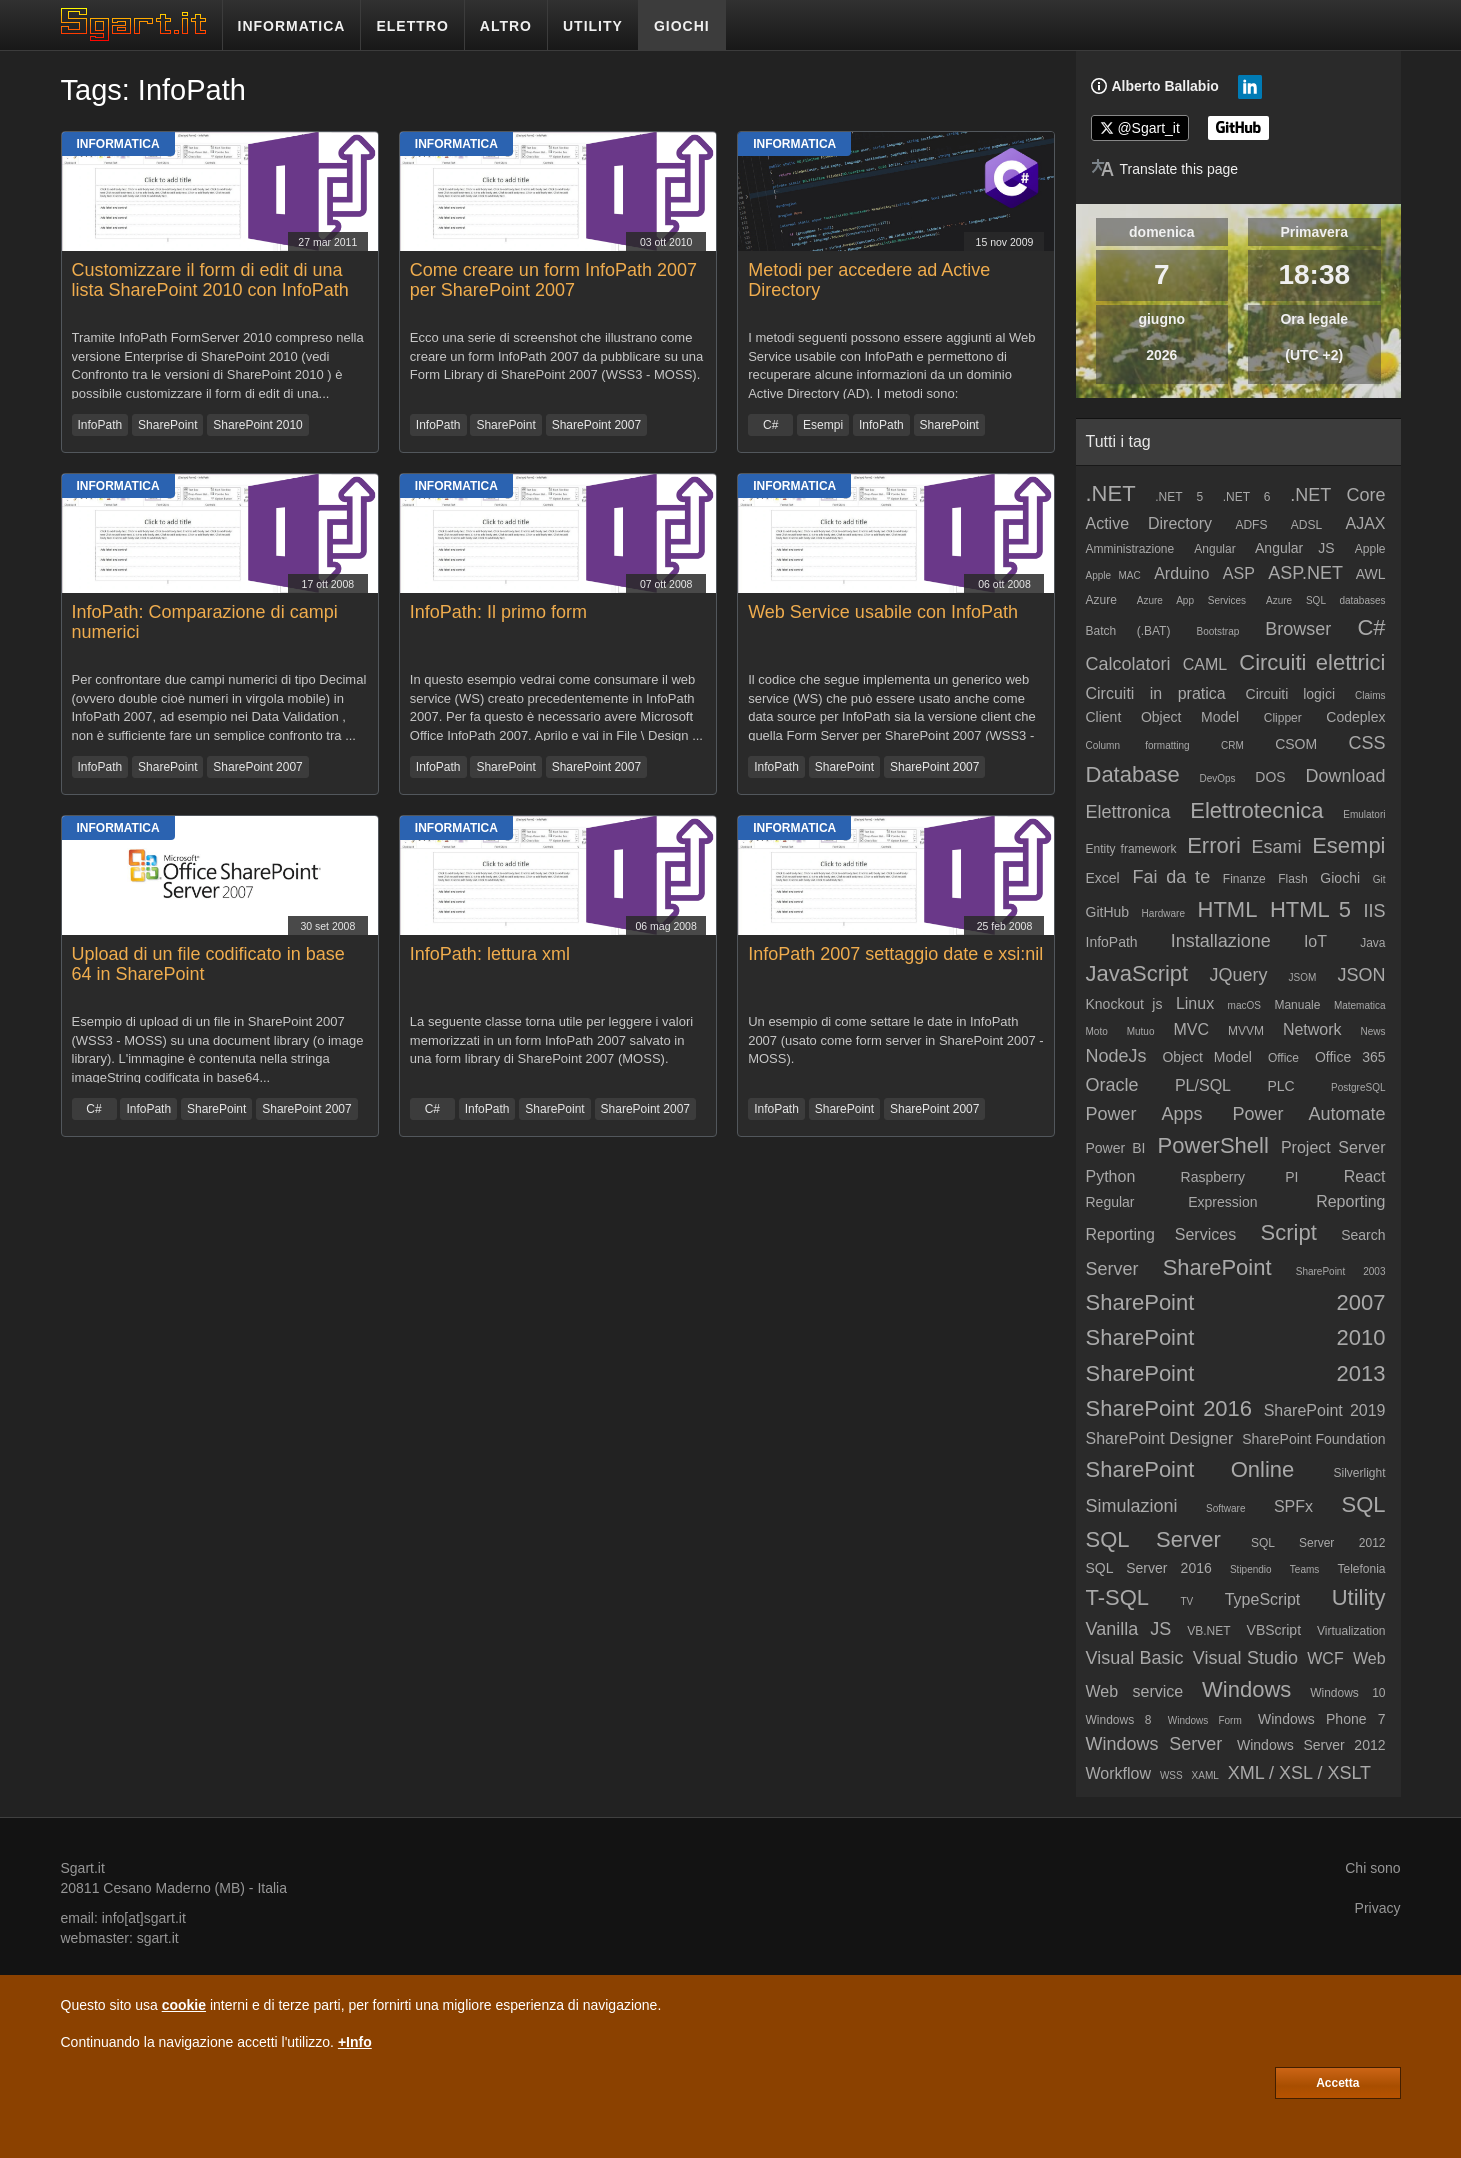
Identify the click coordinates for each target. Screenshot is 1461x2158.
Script (1289, 1232)
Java (1372, 943)
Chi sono (1372, 1868)
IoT (1315, 941)
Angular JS (1295, 548)
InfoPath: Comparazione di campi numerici (205, 622)
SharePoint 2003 (1341, 1271)
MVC (1191, 1029)
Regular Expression (1172, 1202)
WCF (1325, 1658)
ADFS (1251, 525)
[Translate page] (1165, 169)
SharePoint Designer (1160, 1438)
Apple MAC (1113, 575)
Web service (1135, 1691)
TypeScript (1263, 1599)
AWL (1371, 574)
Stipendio (1251, 1569)
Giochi (1340, 878)
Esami (1277, 847)
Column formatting (1138, 745)
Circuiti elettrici (1312, 662)
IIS (1375, 911)
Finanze (1244, 879)
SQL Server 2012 (1318, 1543)
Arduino (1181, 573)
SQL (1364, 1504)
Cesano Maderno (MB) (174, 1888)
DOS (1270, 777)
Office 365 (1350, 1057)
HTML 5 (1310, 909)
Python (1111, 1176)
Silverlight (1359, 1473)
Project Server (1333, 1147)
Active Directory (1149, 523)
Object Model (1207, 1057)
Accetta (1337, 2083)
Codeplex (1355, 717)
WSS (1171, 1775)
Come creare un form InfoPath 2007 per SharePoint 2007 (553, 280)
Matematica (1360, 1005)
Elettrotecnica (1256, 810)
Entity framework (1131, 849)
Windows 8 (1119, 1720)
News (1373, 1031)
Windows (1246, 1689)
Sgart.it (83, 1868)
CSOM (1296, 744)
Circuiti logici (1291, 694)
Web (1369, 1658)
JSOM (1303, 977)
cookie (184, 2005)
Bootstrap (1217, 631)
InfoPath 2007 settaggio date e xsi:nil (895, 954)
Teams (1304, 1569)
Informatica (118, 144)
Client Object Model (1163, 717)
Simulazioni (1132, 1506)
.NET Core (1337, 495)
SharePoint (167, 425)
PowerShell (1213, 1145)
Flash (1292, 879)
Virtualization (1351, 1631)
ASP (1239, 573)
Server (1112, 1269)
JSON (1362, 975)
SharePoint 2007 (596, 425)
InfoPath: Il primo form (498, 612)
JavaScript (1137, 973)
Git (1379, 879)
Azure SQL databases (1326, 600)
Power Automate (1308, 1114)
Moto (1097, 1031)
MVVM (1246, 1031)
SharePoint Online (1190, 1469)
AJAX (1366, 523)
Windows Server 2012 (1311, 1745)
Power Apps (1144, 1114)
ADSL (1306, 525)
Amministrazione (1130, 549)
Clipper (1283, 718)
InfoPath (100, 425)
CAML (1205, 664)
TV (1187, 1601)
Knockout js (1124, 1004)
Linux (1195, 1003)
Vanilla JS (1129, 1629)
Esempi (823, 425)
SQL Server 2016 (1149, 1568)
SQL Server (1153, 1539)
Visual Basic (1135, 1658)
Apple (1370, 549)
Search (1363, 1235)
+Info (355, 2042)
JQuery (1238, 975)
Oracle (1112, 1085)
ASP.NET (1305, 573)
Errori (1214, 845)
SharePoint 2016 (1169, 1408)
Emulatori (1364, 814)
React (1365, 1176)
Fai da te (1171, 877)
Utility (1359, 1597)
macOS (1244, 1005)
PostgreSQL (1358, 1087)
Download (1345, 776)
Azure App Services (1191, 600)
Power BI (1116, 1148)
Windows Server (1154, 1744)
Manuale (1297, 1005)
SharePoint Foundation (1313, 1439)
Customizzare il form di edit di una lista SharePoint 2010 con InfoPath (210, 280)
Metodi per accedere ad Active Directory (869, 280)
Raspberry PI (1240, 1177)
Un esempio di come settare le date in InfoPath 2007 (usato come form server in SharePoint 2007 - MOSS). (896, 1040)
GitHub (1108, 912)
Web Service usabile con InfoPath (883, 612)
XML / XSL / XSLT (1299, 1773)
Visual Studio (1245, 1658)
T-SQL (1118, 1597)
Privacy (1378, 1908)
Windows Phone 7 (1322, 1719)
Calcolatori (1128, 664)
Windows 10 (1347, 1693)
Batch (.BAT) (1128, 631)
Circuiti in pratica (1156, 693)
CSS (1367, 743)
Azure (1101, 600)
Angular (1214, 549)
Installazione (1221, 941)
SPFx (1293, 1506)
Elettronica (1128, 812)
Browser (1298, 629)
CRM (1232, 745)
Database (1133, 774)
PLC (1280, 1086)
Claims (1370, 695)
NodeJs (1116, 1056)
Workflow (1119, 1773)
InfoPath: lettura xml (490, 954)
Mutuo (1141, 1031)
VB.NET (1208, 1631)
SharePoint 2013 (1236, 1373)
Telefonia (1361, 1569)
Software (1225, 1508)
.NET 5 (1179, 497)
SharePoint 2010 (257, 425)
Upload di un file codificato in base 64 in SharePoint (208, 964)
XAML (1205, 1775)
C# (770, 425)
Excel (1103, 878)
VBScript (1274, 1630)
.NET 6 (1247, 497)
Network (1312, 1029)
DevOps (1217, 778)
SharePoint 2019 (1325, 1410)
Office (1283, 1058)
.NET (1111, 493)
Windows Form (1205, 1720)
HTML (1228, 909)
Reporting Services (1161, 1234)
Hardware (1163, 913)
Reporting (1350, 1201)
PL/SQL (1203, 1085)
